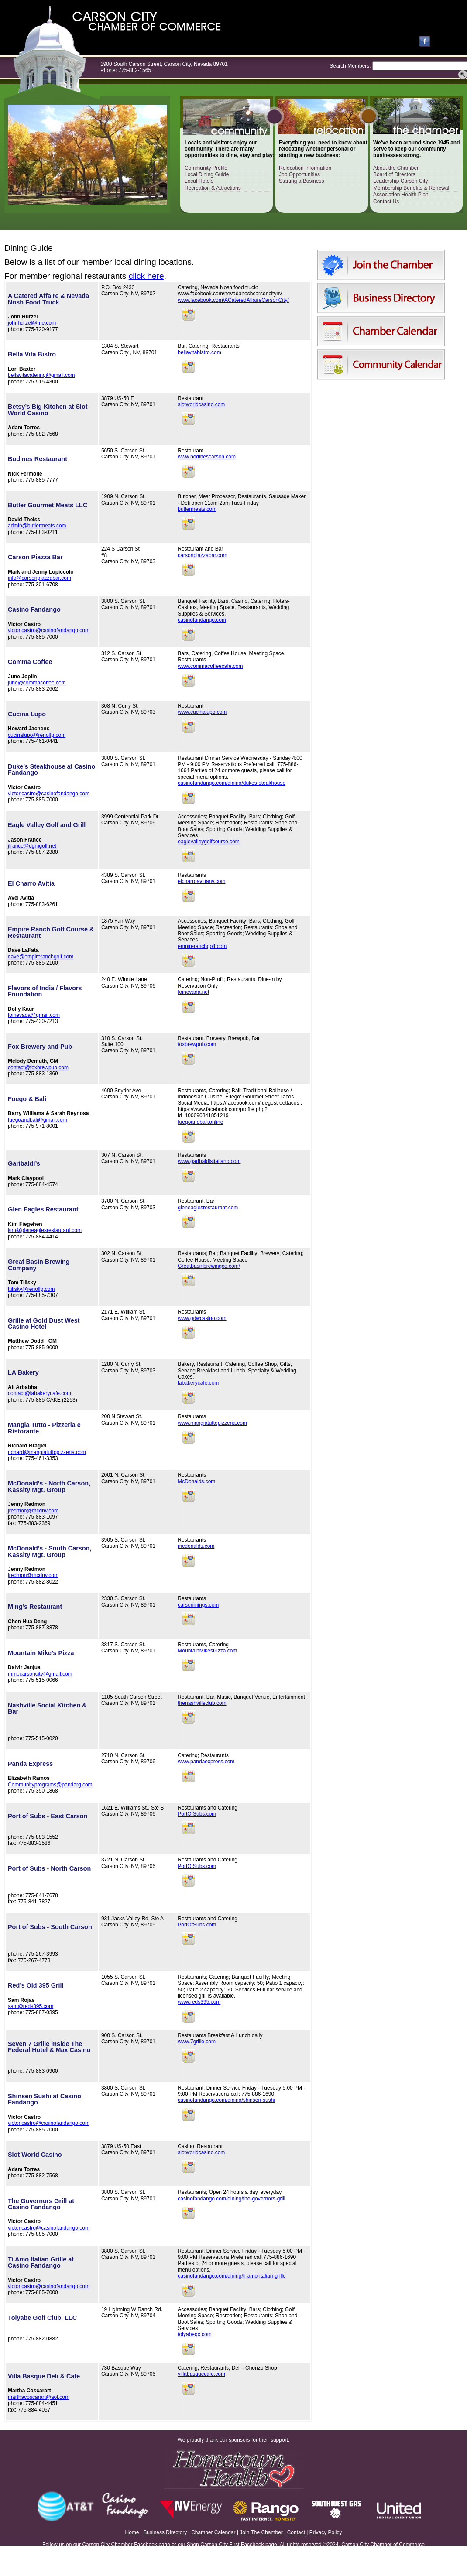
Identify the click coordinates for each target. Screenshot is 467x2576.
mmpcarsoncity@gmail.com (40, 1674)
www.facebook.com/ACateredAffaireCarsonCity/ (233, 300)
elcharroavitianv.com (201, 881)
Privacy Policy (325, 2532)
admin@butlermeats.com (37, 526)
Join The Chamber (261, 2532)
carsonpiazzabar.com (202, 555)
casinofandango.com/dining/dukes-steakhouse (231, 783)
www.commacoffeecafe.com (210, 666)
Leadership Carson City (400, 181)
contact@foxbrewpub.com (38, 1067)
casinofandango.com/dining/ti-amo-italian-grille (231, 2276)
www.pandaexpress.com (206, 1761)
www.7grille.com (197, 2042)
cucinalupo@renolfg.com (36, 735)
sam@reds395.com (30, 2006)
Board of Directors (394, 174)
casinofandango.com (202, 620)
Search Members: (350, 66)
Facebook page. (259, 2545)
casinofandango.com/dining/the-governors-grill (231, 2199)
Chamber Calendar (213, 2532)
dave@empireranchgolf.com (40, 957)
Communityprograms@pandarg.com (50, 1785)
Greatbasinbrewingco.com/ (209, 1266)
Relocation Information (305, 168)
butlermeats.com (197, 509)
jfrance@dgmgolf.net (32, 846)
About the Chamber (396, 168)
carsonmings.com (198, 1605)
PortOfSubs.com (197, 1814)
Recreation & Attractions (213, 188)
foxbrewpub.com (197, 1044)
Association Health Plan (401, 195)
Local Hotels (199, 181)
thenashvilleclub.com (202, 1703)
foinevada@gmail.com (34, 1015)
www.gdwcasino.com (202, 1318)
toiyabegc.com (194, 2334)
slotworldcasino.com (201, 404)
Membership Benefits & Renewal (411, 188)
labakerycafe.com (198, 1383)
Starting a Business (301, 181)
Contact (296, 2532)
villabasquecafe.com (201, 2374)
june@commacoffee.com (37, 683)
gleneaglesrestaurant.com (208, 1207)
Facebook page (152, 2545)
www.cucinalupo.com (202, 712)
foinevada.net (193, 992)
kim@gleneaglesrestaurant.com (45, 1230)
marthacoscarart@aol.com (38, 2397)
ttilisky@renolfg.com (31, 1289)
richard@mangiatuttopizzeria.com (47, 1452)
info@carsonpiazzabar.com (39, 578)
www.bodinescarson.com (207, 457)
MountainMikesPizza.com (207, 1651)
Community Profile (206, 168)
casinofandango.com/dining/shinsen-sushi (226, 2100)
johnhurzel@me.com (32, 323)
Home (132, 2532)
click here (146, 276)
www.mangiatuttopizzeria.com (212, 1423)
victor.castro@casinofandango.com (48, 630)
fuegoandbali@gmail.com (37, 1120)
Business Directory (165, 2532)
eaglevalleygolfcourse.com (208, 841)
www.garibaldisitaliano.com (209, 1161)
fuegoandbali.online (200, 1122)
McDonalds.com (196, 1481)
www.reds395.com (199, 2002)
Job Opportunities (299, 174)
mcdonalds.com (196, 1546)
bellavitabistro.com (199, 352)
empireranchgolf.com (202, 946)
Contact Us (386, 201)
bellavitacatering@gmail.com (41, 375)
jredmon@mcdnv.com (33, 1511)
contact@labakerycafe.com (39, 1393)
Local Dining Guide (207, 174)
